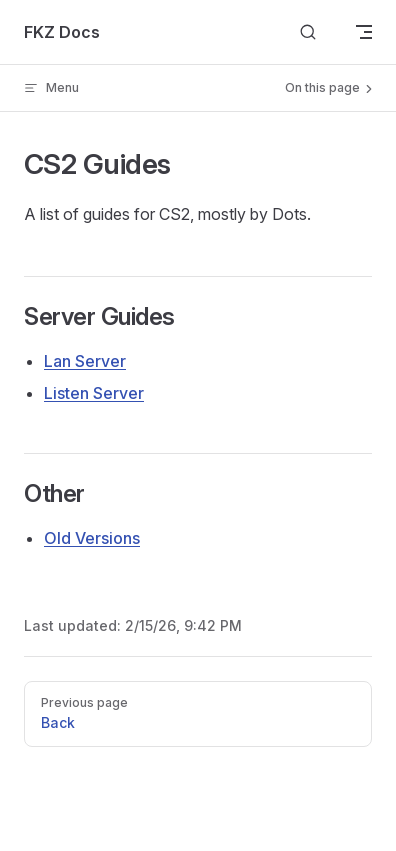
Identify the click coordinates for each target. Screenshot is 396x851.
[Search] (308, 32)
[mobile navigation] (364, 32)
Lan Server (85, 361)
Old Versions (92, 538)
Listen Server (94, 393)
